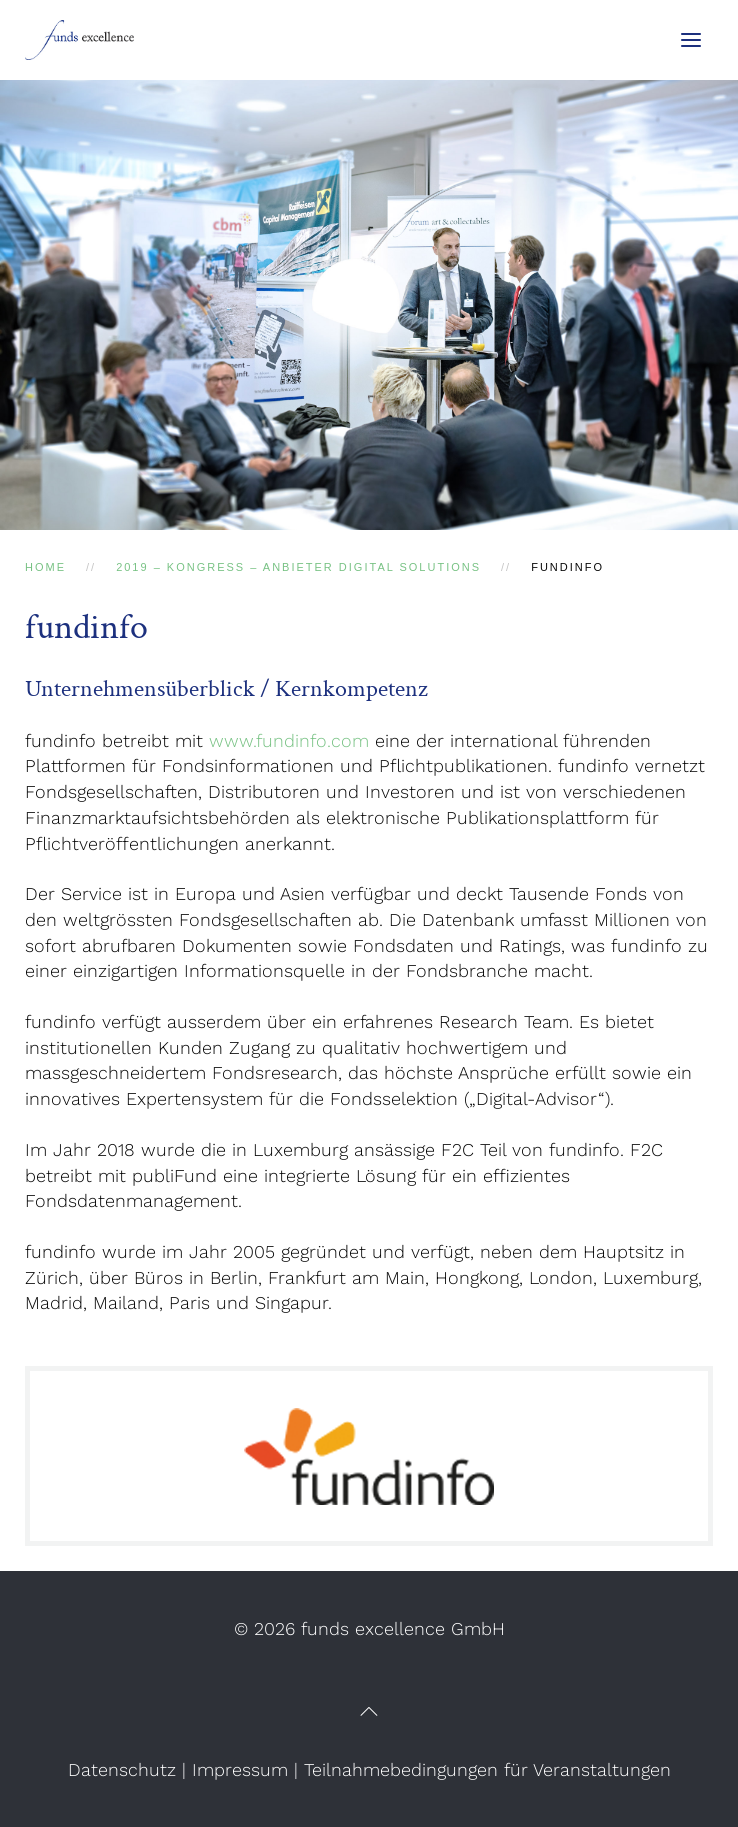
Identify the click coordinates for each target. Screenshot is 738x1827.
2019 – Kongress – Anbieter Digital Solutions (298, 567)
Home (45, 567)
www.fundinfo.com (289, 740)
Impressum (240, 1769)
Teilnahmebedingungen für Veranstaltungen (487, 1769)
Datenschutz (122, 1769)
